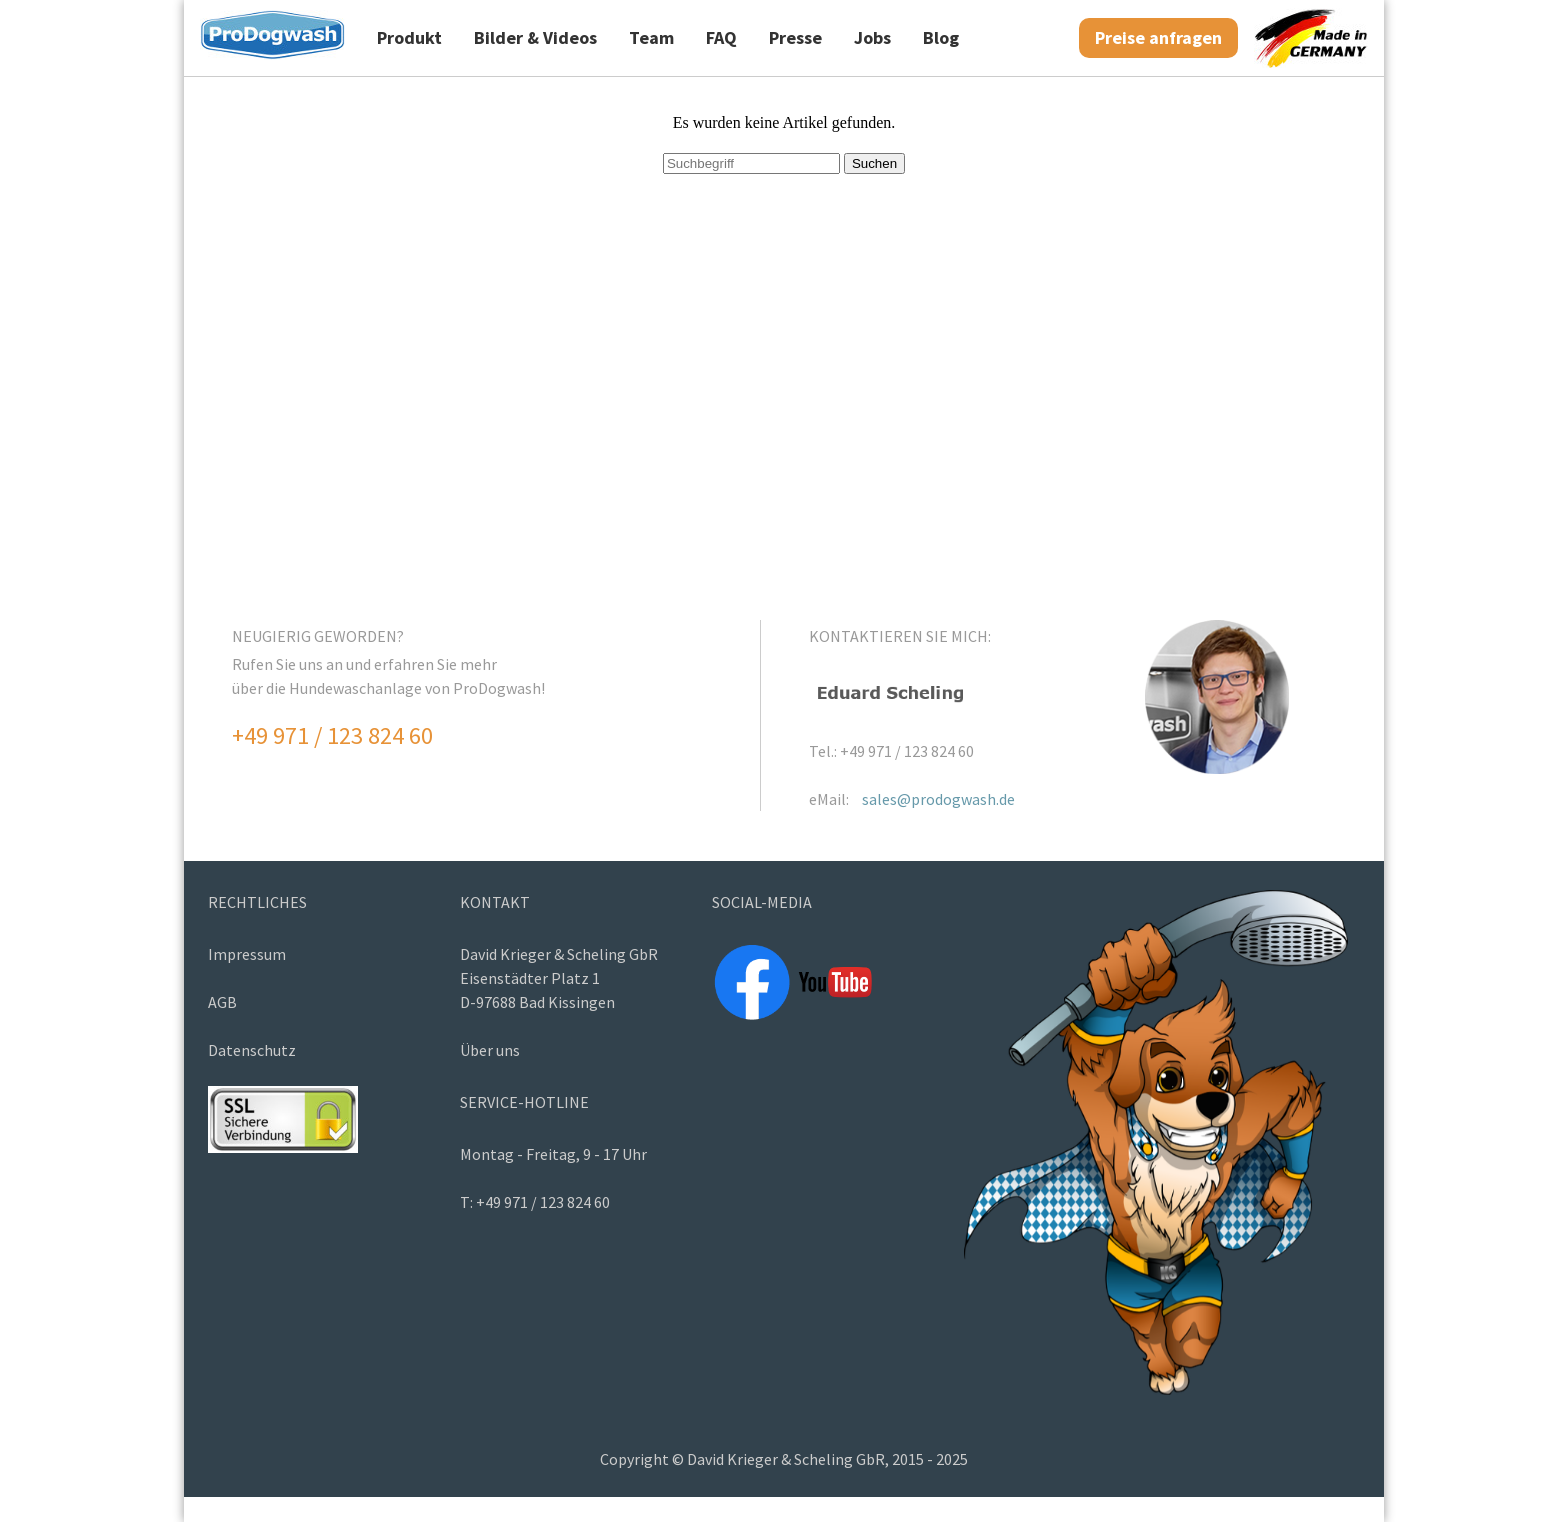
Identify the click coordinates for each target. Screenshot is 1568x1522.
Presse (795, 37)
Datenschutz (252, 1050)
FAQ (721, 37)
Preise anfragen (1158, 37)
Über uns (490, 1050)
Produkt (409, 37)
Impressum (247, 954)
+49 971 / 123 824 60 (332, 735)
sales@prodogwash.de (938, 799)
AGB (222, 1002)
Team (651, 37)
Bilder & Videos (535, 37)
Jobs (872, 37)
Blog (941, 37)
